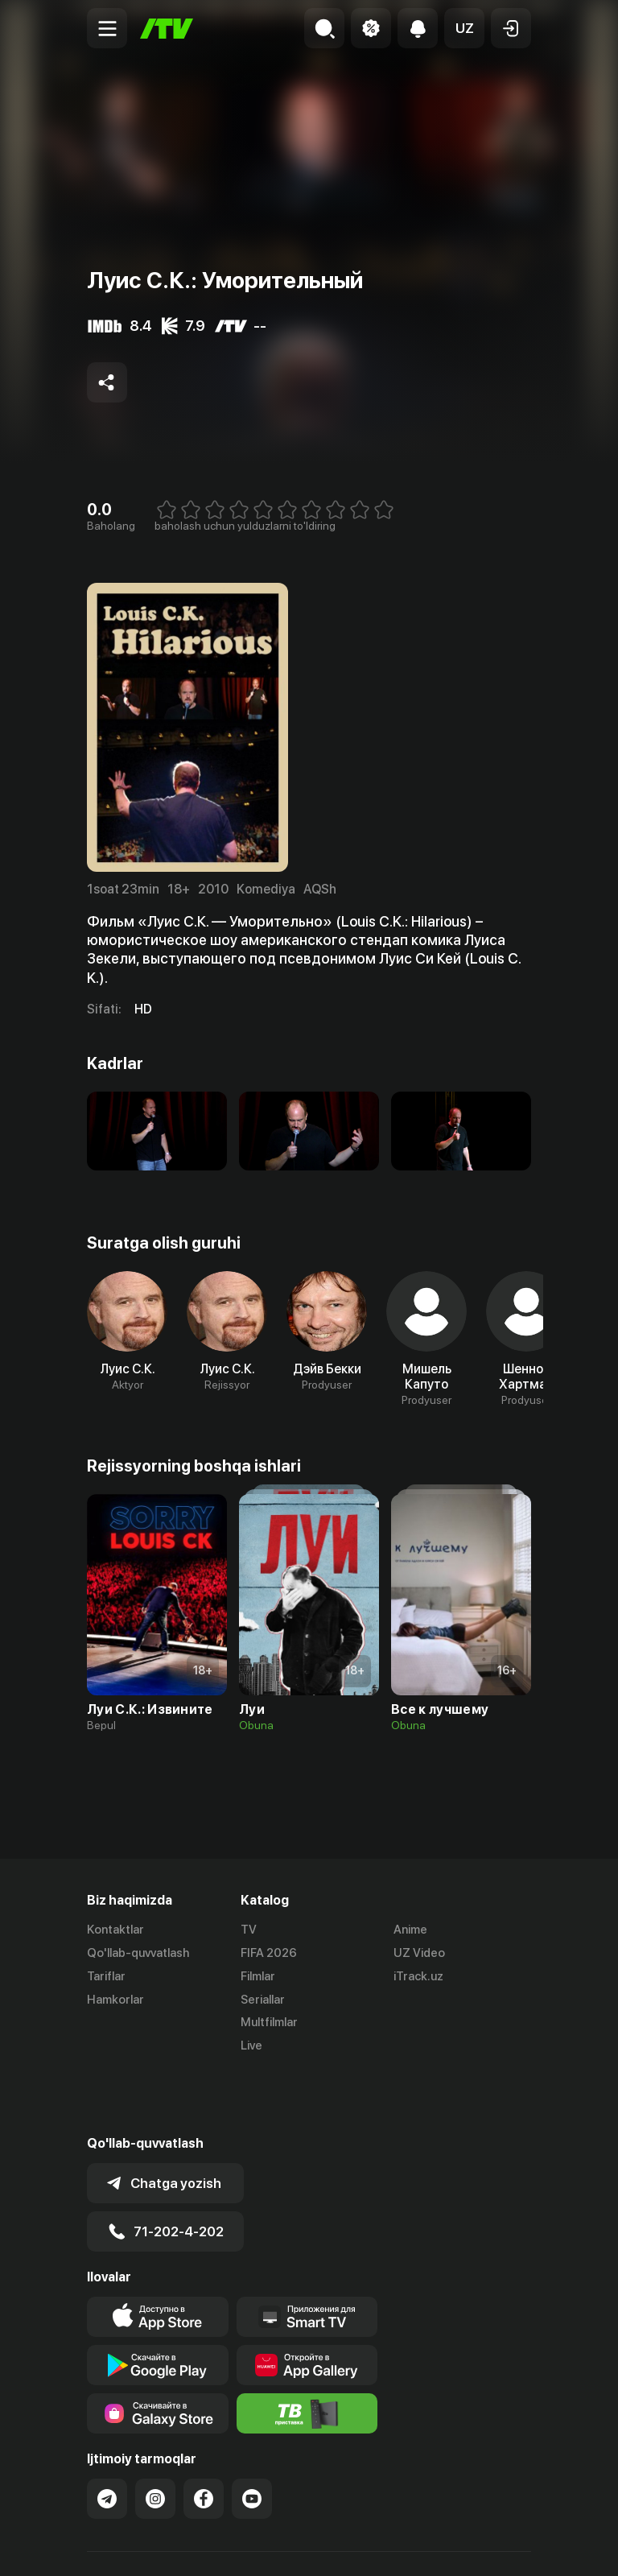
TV (249, 1929)
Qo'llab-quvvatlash (138, 1953)
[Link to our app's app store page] (158, 2255)
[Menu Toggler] (107, 28)
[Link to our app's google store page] (158, 2303)
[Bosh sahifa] (166, 28)
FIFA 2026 (269, 1953)
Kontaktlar (115, 1929)
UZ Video (419, 1953)
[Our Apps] (307, 2255)
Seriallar (263, 1999)
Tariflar (106, 1976)
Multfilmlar (269, 2022)
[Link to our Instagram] (155, 2437)
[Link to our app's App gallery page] (307, 2303)
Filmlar (258, 1976)
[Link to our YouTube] (252, 2437)
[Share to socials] (107, 382)
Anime (410, 1929)
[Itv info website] (307, 2351)
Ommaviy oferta (131, 2547)
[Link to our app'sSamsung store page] (158, 2351)
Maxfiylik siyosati (240, 2547)
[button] (464, 28)
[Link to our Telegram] (107, 2437)
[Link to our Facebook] (203, 2437)
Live (251, 2045)
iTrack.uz (418, 1976)
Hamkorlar (115, 1999)
